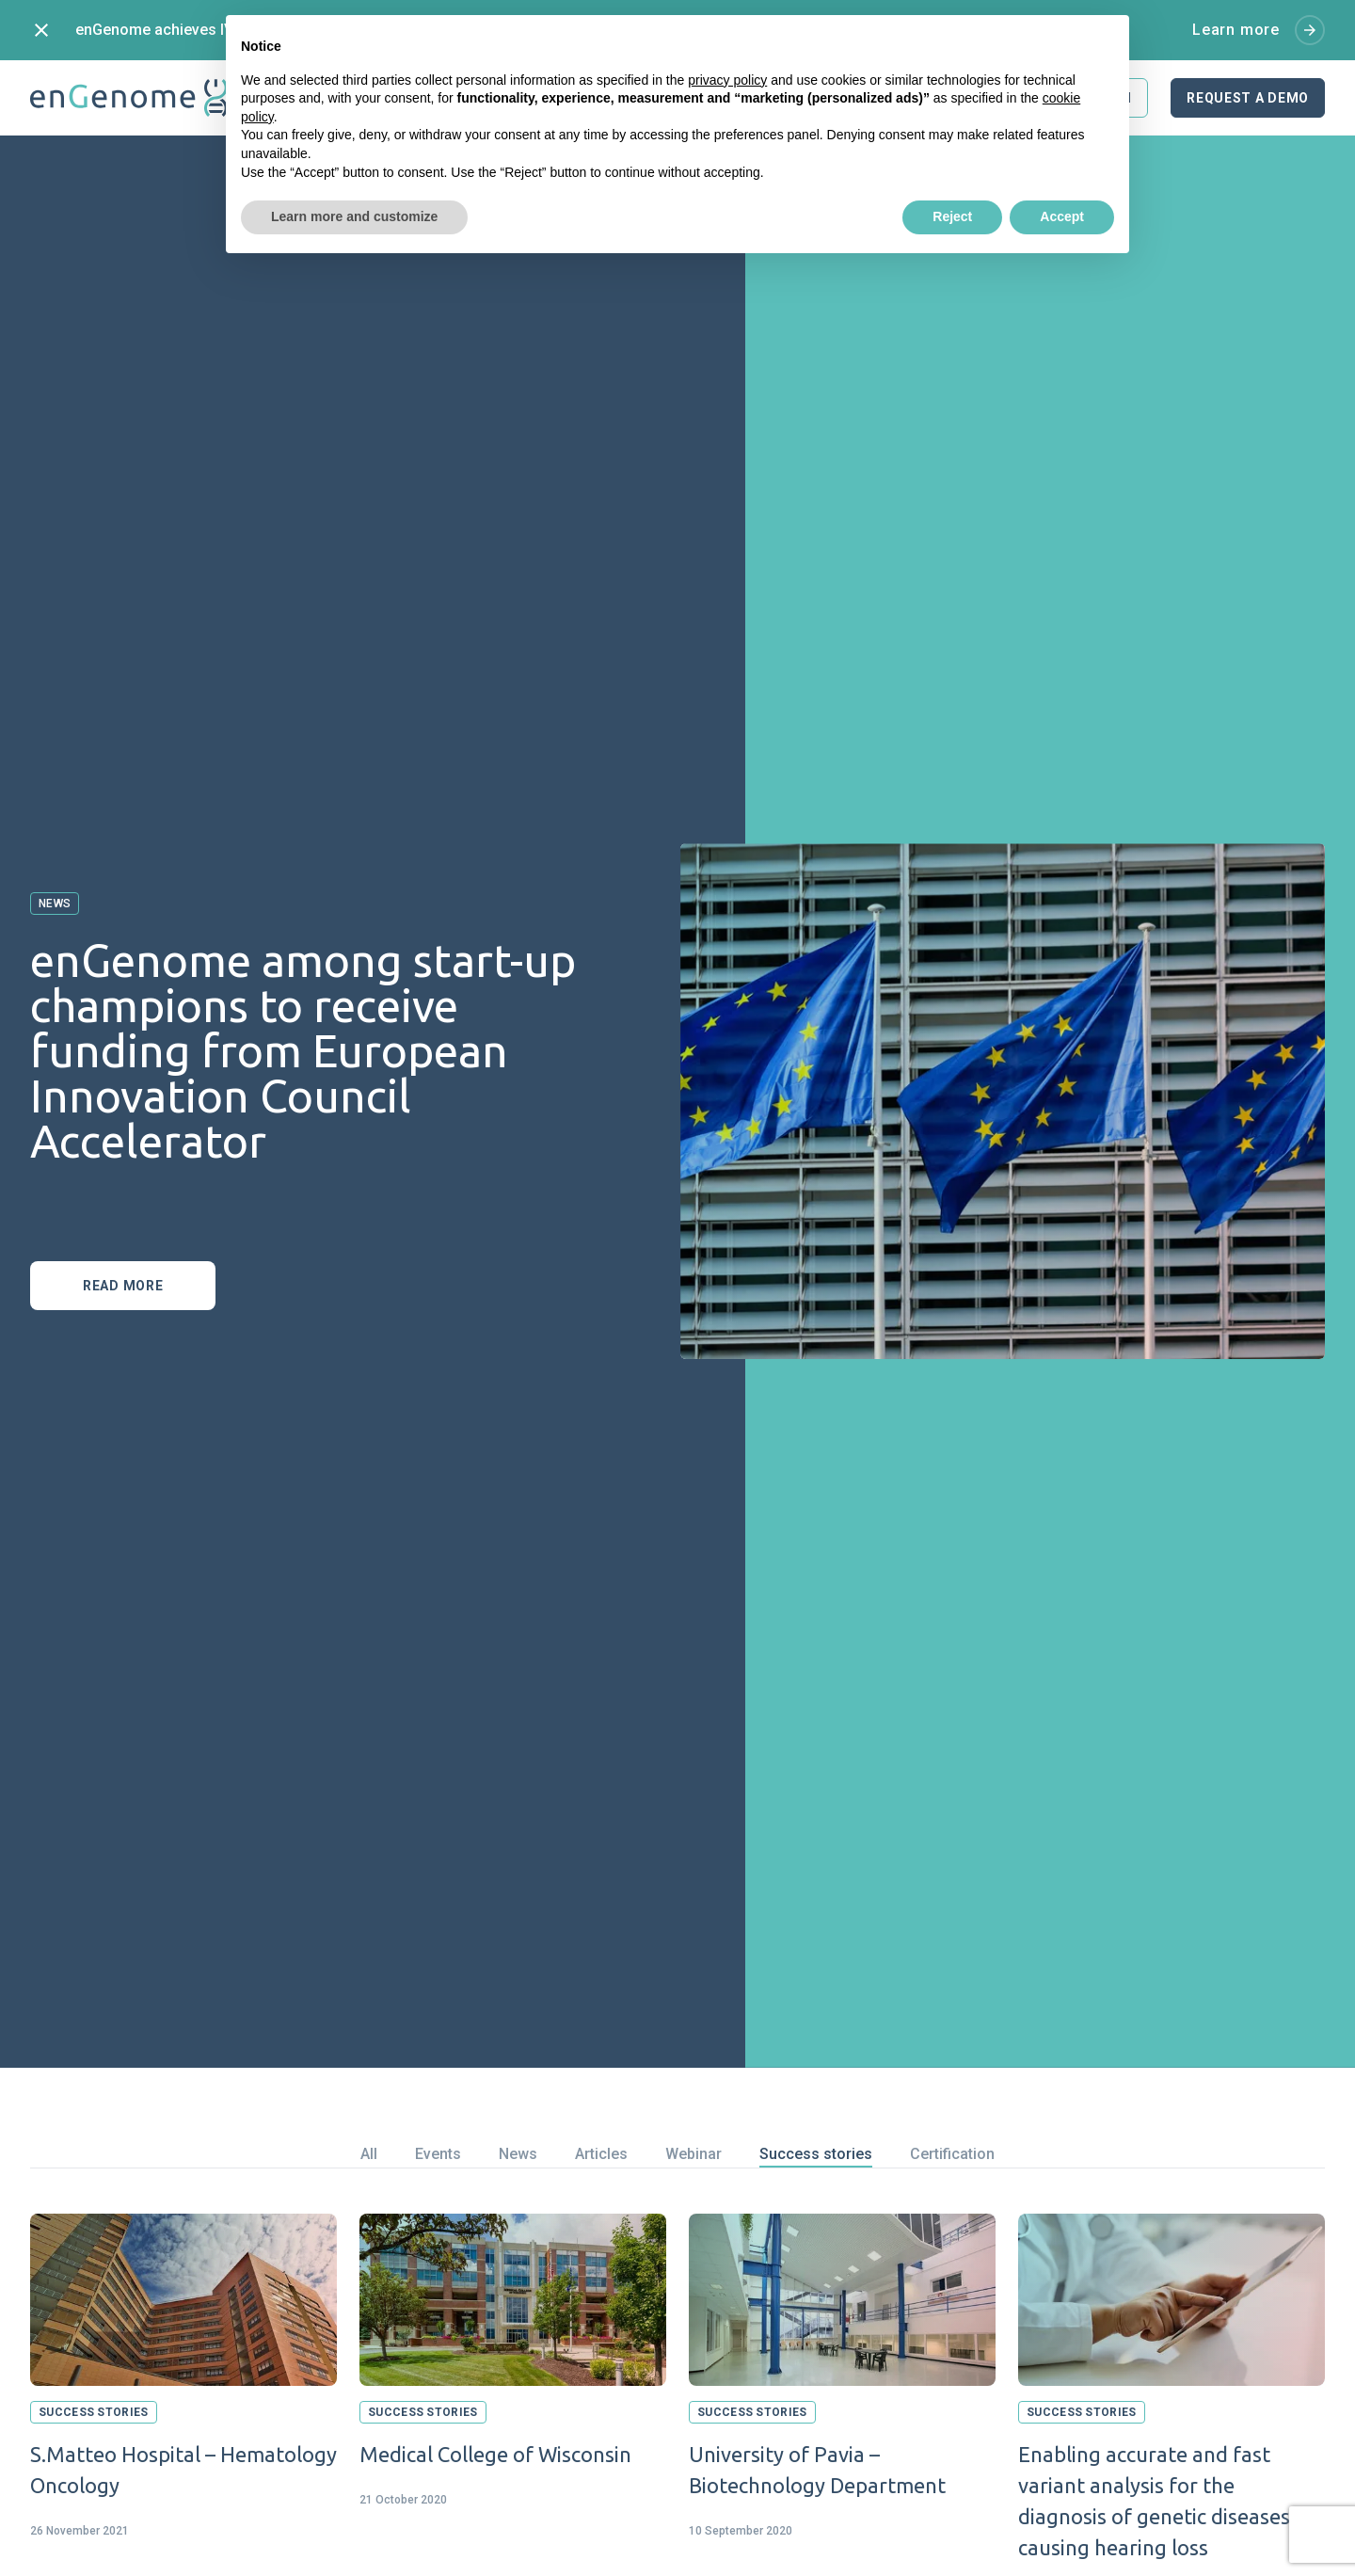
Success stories (815, 2154)
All (368, 2154)
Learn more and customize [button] (354, 216)
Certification (952, 2154)
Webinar (693, 2154)
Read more (123, 1285)
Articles (601, 2154)
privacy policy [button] (727, 80)
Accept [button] (1062, 216)
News (518, 2154)
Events (438, 2154)
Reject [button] (952, 216)
